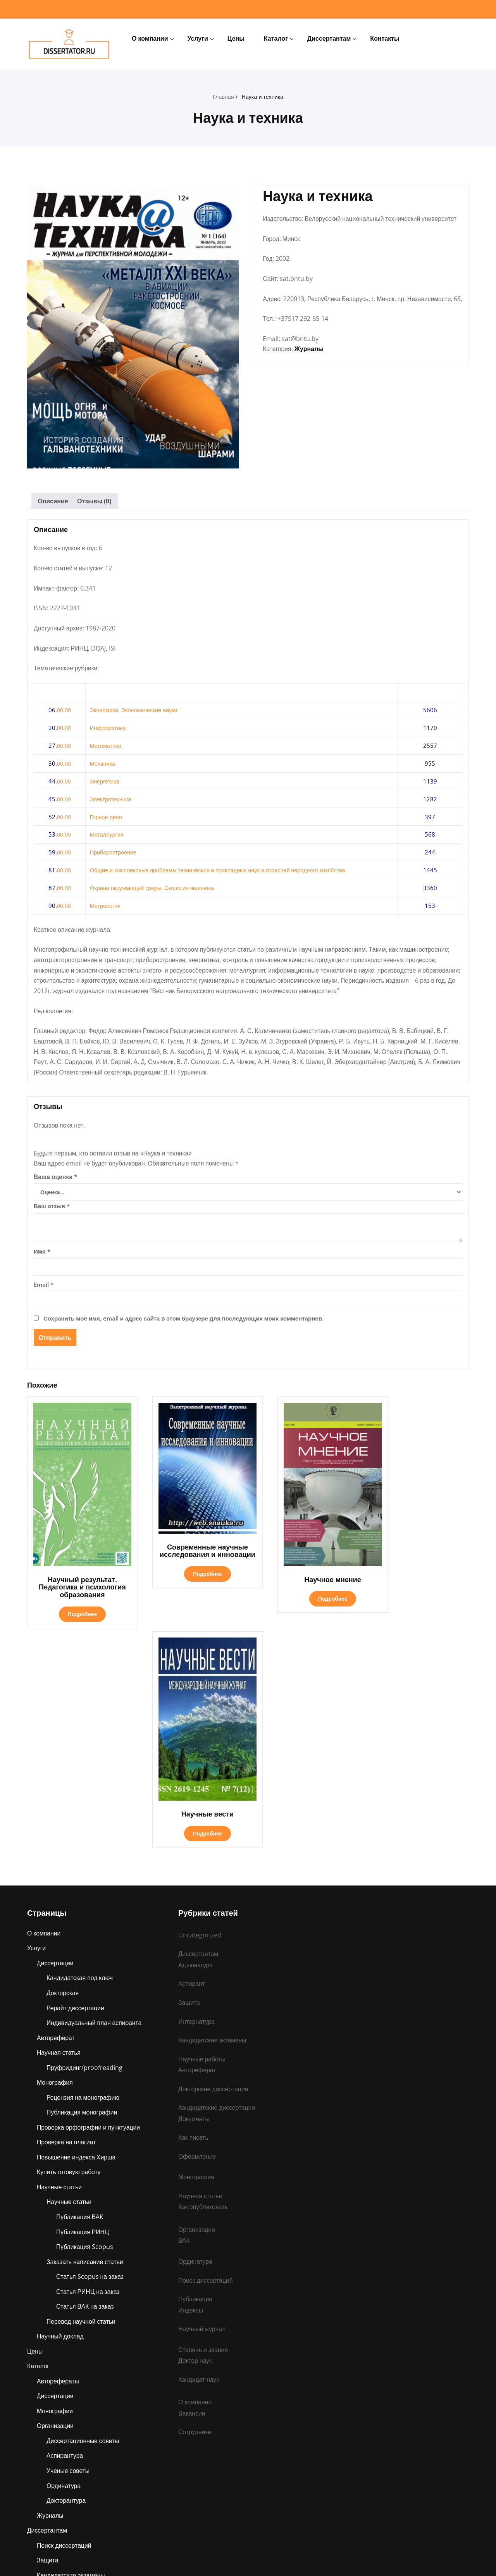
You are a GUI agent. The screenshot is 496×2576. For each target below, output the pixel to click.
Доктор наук (195, 2138)
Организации (55, 2205)
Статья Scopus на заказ (90, 2053)
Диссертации (55, 1736)
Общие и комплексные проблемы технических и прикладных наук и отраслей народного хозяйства (223, 872)
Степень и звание (62, 2416)
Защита (48, 2341)
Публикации (54, 2401)
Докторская (62, 1766)
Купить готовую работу (69, 1948)
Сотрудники (195, 2210)
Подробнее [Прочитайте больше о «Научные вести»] (418, 1582)
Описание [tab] (53, 501)
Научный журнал (202, 2106)
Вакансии (192, 2191)
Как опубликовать (203, 1982)
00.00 (64, 712)
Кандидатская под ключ (80, 1751)
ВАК (184, 2017)
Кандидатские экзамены (71, 2356)
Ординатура (63, 2265)
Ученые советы (68, 2250)
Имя (42, 1256)
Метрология (106, 907)
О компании (150, 38)
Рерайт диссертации (75, 1781)
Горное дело (107, 818)
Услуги (198, 38)
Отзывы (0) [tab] (95, 501)
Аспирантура (65, 2235)
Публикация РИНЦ (83, 2008)
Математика (106, 747)
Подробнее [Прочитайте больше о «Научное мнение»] (304, 1582)
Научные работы (61, 2431)
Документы (194, 1893)
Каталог (276, 38)
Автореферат (56, 1812)
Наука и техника (262, 96)
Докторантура (66, 2280)
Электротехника (111, 800)
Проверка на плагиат (67, 1917)
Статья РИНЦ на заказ (88, 2069)
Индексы (190, 2087)
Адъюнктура (54, 2446)
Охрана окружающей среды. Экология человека (154, 890)
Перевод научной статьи (81, 2099)
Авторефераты (58, 2159)
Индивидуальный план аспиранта (94, 1797)
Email (43, 1290)
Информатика (108, 730)
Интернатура (55, 2477)
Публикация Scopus (85, 2023)
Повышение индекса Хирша (77, 1933)
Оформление (197, 1931)
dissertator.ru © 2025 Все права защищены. (248, 2559)
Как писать (193, 1912)
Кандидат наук (199, 2157)
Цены (236, 38)
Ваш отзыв (52, 1211)
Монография (55, 1857)
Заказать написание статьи (85, 2038)
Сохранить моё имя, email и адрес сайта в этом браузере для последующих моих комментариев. (183, 1323)
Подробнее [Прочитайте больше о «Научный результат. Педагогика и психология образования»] (76, 1606)
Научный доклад (60, 2114)
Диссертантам (329, 38)
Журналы (309, 360)
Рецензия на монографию (83, 1872)
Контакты (384, 38)
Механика (103, 765)
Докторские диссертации (214, 1863)
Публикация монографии (82, 1887)
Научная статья (59, 1827)
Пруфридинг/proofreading (84, 1842)
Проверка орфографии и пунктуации (89, 1902)
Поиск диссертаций (64, 2325)
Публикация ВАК (80, 1993)
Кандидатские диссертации (217, 1882)
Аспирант (50, 2386)
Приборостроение (114, 854)
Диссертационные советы (83, 2220)
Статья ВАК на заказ (85, 2084)
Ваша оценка (56, 1182)
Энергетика (105, 783)
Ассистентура (56, 2461)
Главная (222, 96)
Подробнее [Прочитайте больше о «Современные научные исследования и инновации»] (190, 1570)
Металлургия (107, 836)
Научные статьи (60, 1963)
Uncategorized (199, 1708)
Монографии (55, 2189)
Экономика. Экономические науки (135, 712)
